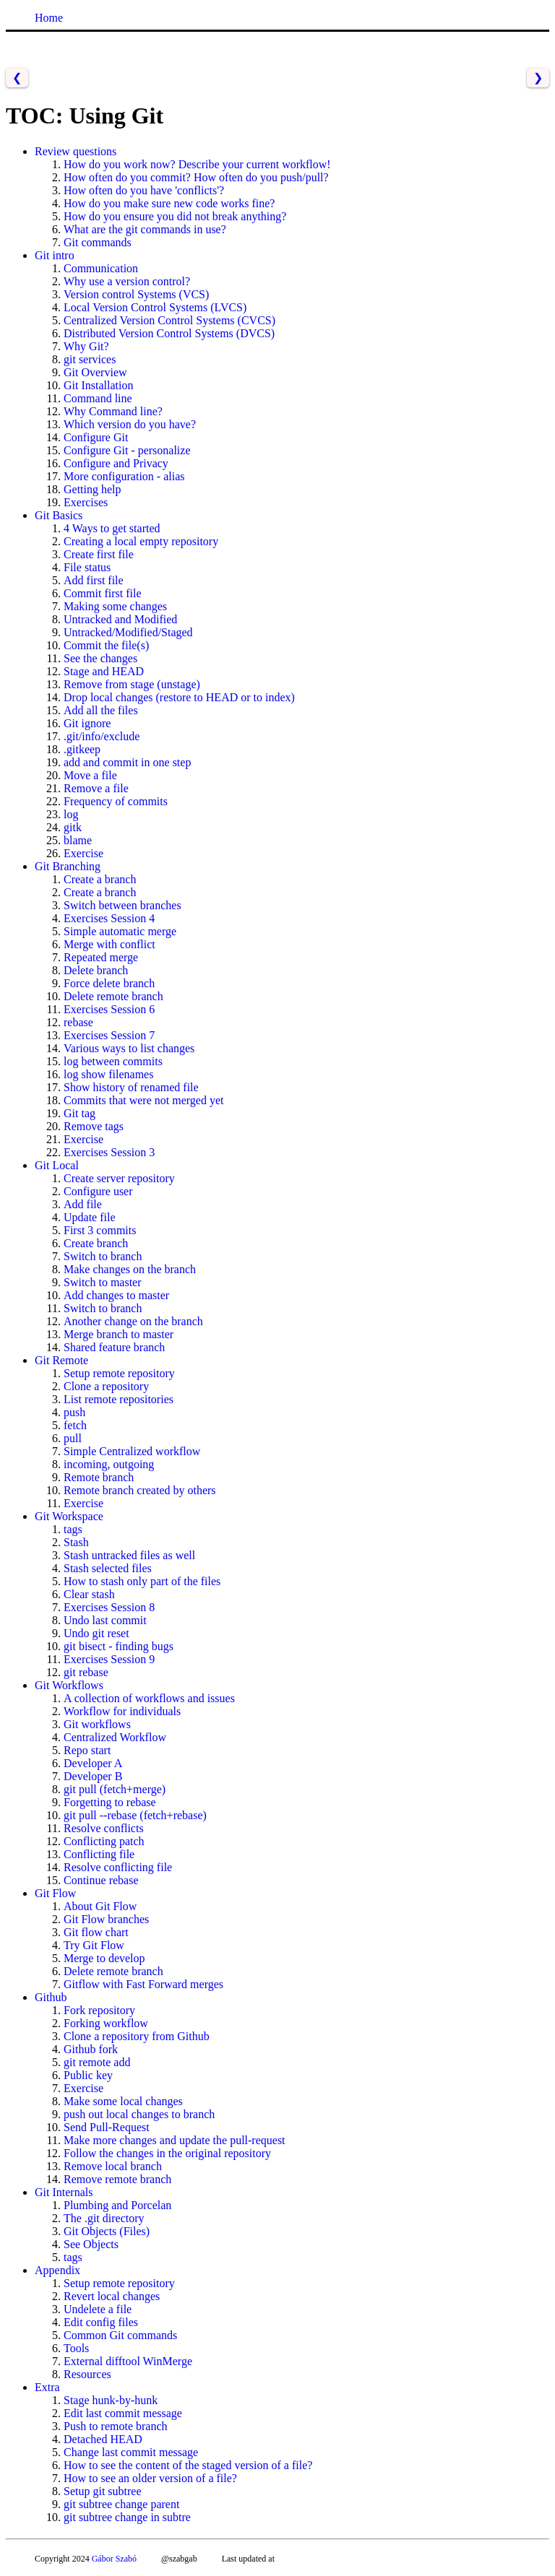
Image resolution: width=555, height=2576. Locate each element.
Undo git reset (96, 1633)
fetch (75, 1425)
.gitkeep (82, 749)
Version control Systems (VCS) (136, 294)
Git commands (98, 242)
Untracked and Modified (120, 619)
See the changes (100, 658)
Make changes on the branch (130, 1269)
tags (73, 1529)
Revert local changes (112, 2296)
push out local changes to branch (139, 2114)
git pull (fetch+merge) (114, 1789)
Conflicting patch (104, 1841)
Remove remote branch (117, 2179)
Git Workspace (69, 1516)
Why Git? (86, 346)
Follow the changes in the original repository (167, 2153)
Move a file (90, 775)
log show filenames (108, 1074)
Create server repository (119, 1178)
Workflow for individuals (122, 1711)
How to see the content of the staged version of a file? (188, 2465)
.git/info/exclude (101, 736)
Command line (98, 398)
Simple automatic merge (120, 931)
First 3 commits (100, 1230)
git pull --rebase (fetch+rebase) (135, 1815)
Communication (101, 268)
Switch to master (103, 1282)
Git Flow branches (106, 1919)
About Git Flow (100, 1906)
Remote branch (99, 1477)
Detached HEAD (103, 2439)
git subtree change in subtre (127, 2517)
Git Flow (55, 1893)
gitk (73, 827)
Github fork (91, 2049)
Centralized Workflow (115, 1737)
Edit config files (101, 2322)
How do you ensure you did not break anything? (175, 216)
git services (90, 359)
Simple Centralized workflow (132, 1451)
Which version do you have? (130, 424)
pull (73, 1438)
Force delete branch (109, 983)
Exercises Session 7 (109, 1035)
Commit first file (103, 593)
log (71, 814)
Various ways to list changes (129, 1048)
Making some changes (115, 606)
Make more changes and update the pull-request (174, 2140)
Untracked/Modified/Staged (128, 632)
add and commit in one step (127, 762)
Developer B (93, 1776)
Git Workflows (69, 1685)
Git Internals (63, 2192)
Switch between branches (122, 905)
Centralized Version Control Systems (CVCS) (169, 320)
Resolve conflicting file (118, 1867)
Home (49, 18)
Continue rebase (101, 1880)
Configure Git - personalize (127, 450)
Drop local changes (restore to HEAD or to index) (179, 697)
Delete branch (96, 970)
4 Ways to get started (112, 528)
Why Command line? (113, 411)
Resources (87, 2374)
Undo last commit (105, 1620)
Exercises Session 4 (109, 918)
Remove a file (96, 788)
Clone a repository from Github (137, 2036)
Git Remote (61, 1360)
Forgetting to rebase (110, 1802)
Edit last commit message (123, 2413)
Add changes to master (116, 1295)
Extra (47, 2387)
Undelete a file (98, 2309)
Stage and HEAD (104, 671)
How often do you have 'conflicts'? (144, 190)
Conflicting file (99, 1854)
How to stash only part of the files (142, 1581)
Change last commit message (131, 2452)
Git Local (57, 1165)
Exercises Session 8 (109, 1607)
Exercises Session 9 (109, 1659)
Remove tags (94, 1126)
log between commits (113, 1061)
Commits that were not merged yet (143, 1100)
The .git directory (104, 2218)
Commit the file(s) (106, 645)
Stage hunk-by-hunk (111, 2400)
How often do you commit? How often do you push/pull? (196, 177)
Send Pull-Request (107, 2127)
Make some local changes (123, 2101)
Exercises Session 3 (109, 1152)
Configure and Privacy (116, 463)
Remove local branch (113, 2166)
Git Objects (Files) (107, 2231)
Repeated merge (101, 957)
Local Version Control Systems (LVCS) (155, 307)
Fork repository (99, 2010)
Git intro (54, 255)
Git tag (79, 1113)
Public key (88, 2075)
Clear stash (89, 1594)
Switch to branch (103, 1256)
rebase (78, 1022)
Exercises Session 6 (109, 1009)
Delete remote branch (113, 996)
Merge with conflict (109, 944)
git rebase (86, 1672)
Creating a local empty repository (141, 541)
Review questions (75, 151)
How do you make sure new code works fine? (169, 203)
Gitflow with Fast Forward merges (143, 1984)
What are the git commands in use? (145, 229)
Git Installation (98, 385)
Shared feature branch (114, 1347)
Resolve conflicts (104, 1828)
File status (87, 567)
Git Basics (58, 515)
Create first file (99, 554)
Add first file (94, 580)
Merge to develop (104, 1958)
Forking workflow (106, 2023)
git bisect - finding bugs (118, 1646)
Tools (76, 2348)
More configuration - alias (124, 476)
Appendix (57, 2270)
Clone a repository (106, 1386)
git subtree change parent (121, 2504)
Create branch (96, 1243)
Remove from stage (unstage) (132, 684)
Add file (83, 1204)
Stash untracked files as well (129, 1555)
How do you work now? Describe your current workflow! (197, 164)
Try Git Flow (94, 1945)
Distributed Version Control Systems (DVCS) (169, 333)
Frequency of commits (116, 801)
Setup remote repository (119, 1373)
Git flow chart (96, 1932)
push (74, 1412)
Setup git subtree (103, 2491)
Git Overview (95, 372)
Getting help (92, 489)
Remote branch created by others (140, 1490)
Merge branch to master (118, 1334)
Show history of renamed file (131, 1087)
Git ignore (87, 723)
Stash (76, 1542)
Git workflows (97, 1724)
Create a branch (100, 879)
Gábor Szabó (114, 2559)
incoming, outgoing (109, 1464)
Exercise (83, 853)
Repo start (87, 1750)
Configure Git (96, 437)
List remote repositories (118, 1399)
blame (78, 840)
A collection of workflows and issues (149, 1698)
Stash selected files (108, 1568)
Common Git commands (120, 2335)
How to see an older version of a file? (150, 2478)
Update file (90, 1217)
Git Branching (67, 866)
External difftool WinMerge (128, 2361)
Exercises (86, 502)
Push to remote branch (116, 2426)
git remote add (97, 2062)
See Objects (91, 2244)
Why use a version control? (127, 281)
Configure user (98, 1191)
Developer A (93, 1763)
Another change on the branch (133, 1321)
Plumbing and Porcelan (117, 2205)
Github (50, 1997)
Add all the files (101, 710)
